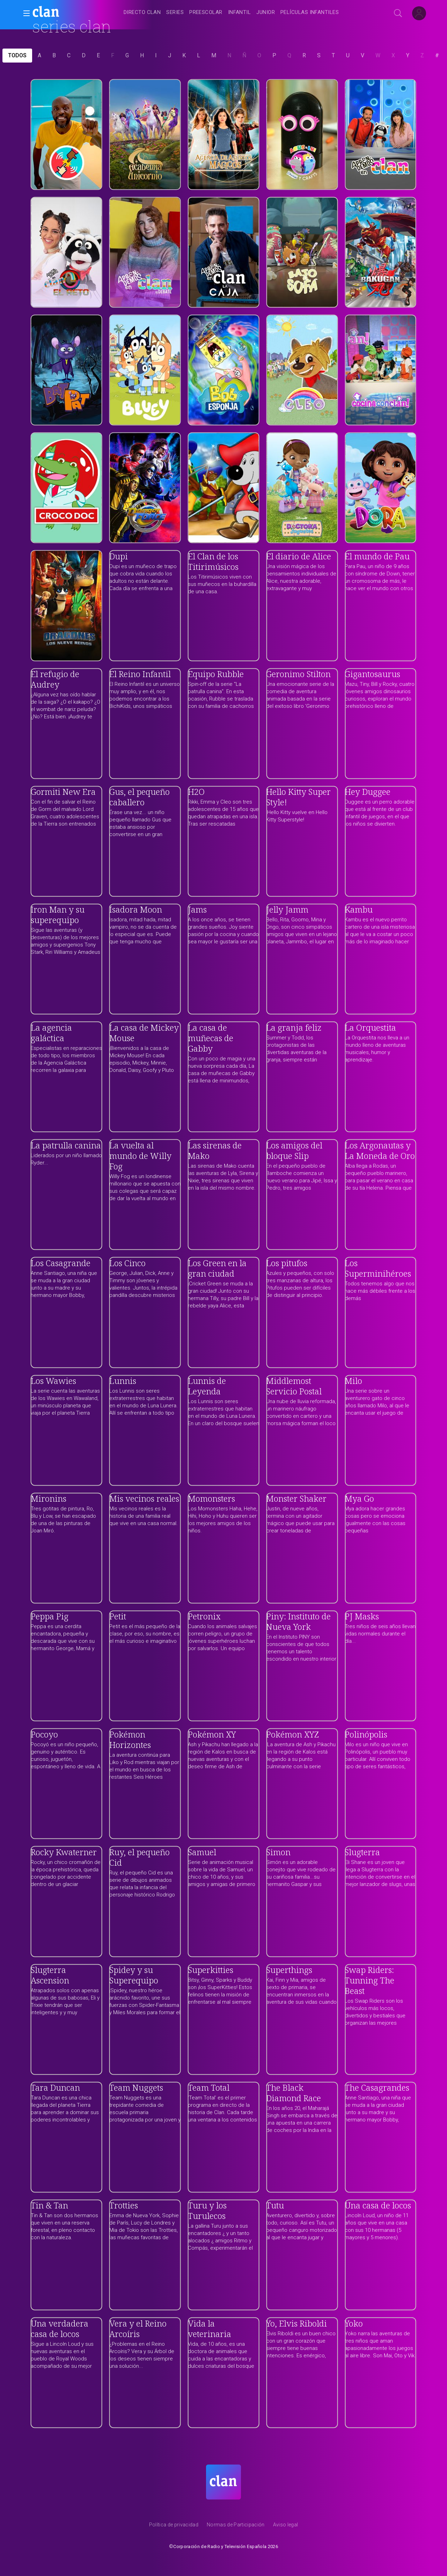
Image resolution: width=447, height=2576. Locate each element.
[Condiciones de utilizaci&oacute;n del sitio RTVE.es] (285, 2526)
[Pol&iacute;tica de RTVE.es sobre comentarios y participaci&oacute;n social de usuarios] (236, 2526)
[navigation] (231, 13)
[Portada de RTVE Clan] (223, 2482)
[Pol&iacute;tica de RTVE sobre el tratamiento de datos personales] (173, 2526)
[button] (24, 13)
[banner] (63, 13)
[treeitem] (142, 13)
